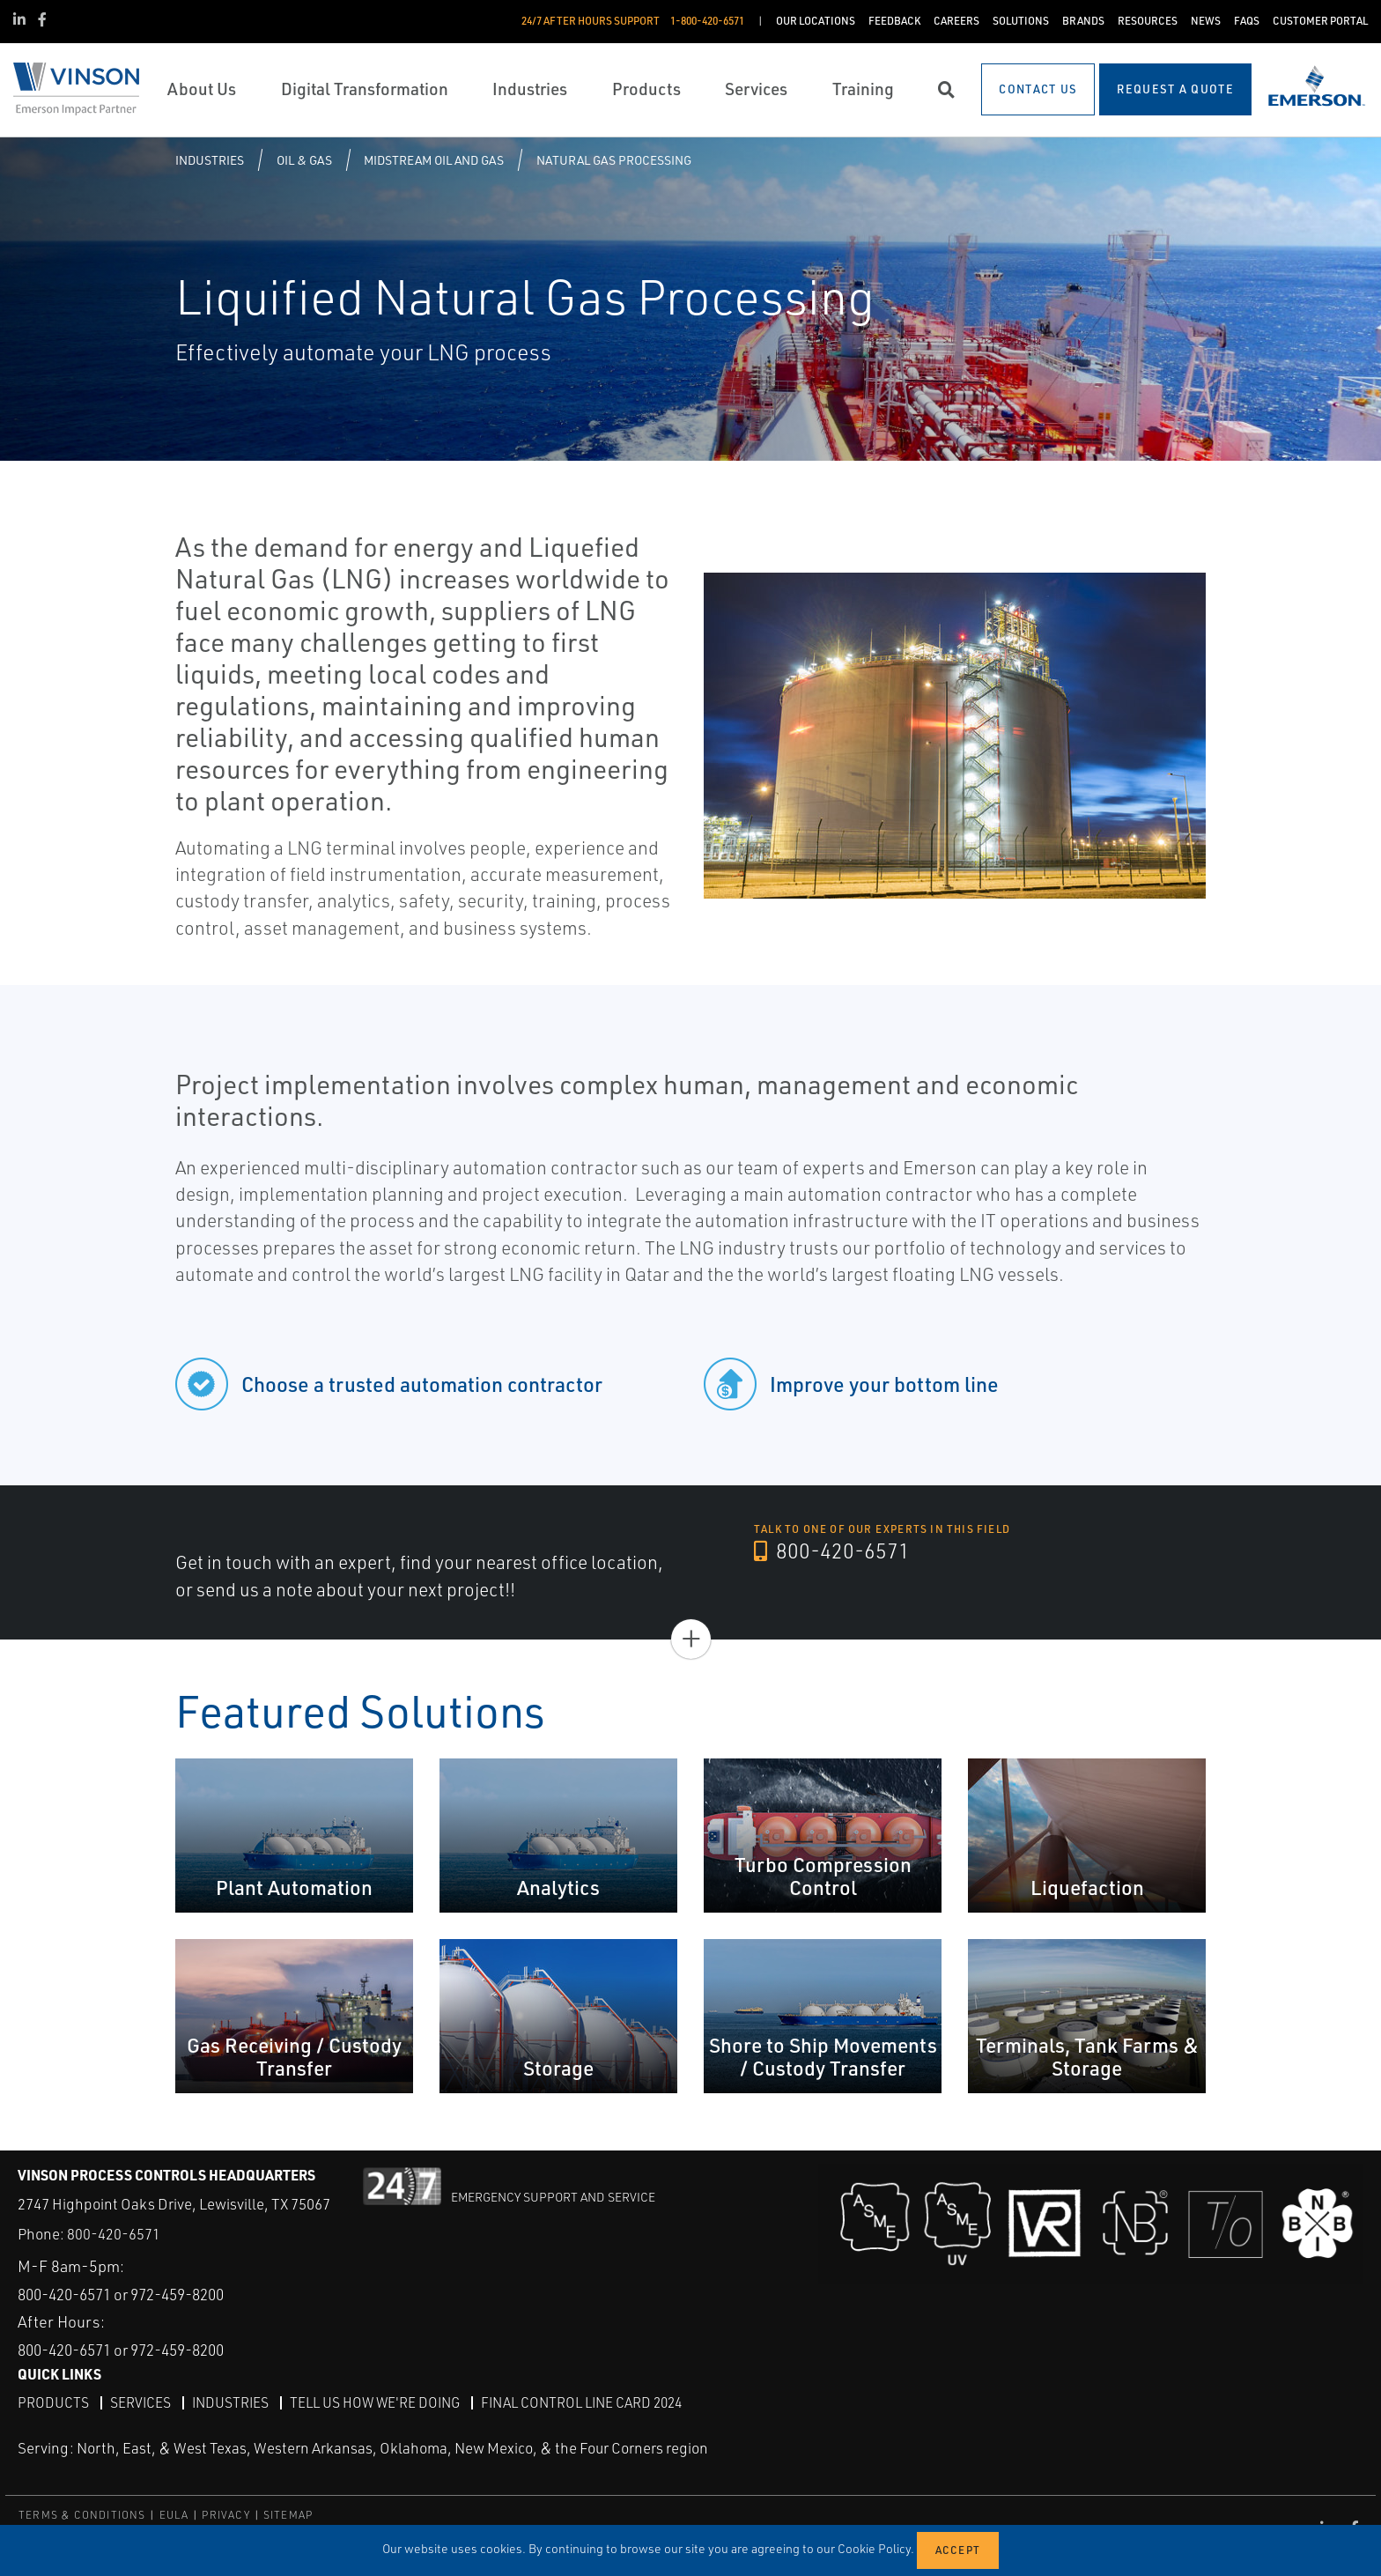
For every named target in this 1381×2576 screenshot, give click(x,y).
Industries (209, 159)
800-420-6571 (833, 1551)
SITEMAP (288, 2513)
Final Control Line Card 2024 (593, 2402)
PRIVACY (225, 2513)
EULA (174, 2513)
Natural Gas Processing (613, 159)
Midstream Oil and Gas (434, 159)
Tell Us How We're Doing (380, 2402)
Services (141, 2402)
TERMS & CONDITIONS (82, 2513)
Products (53, 2402)
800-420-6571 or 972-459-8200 (132, 2293)
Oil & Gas (304, 159)
